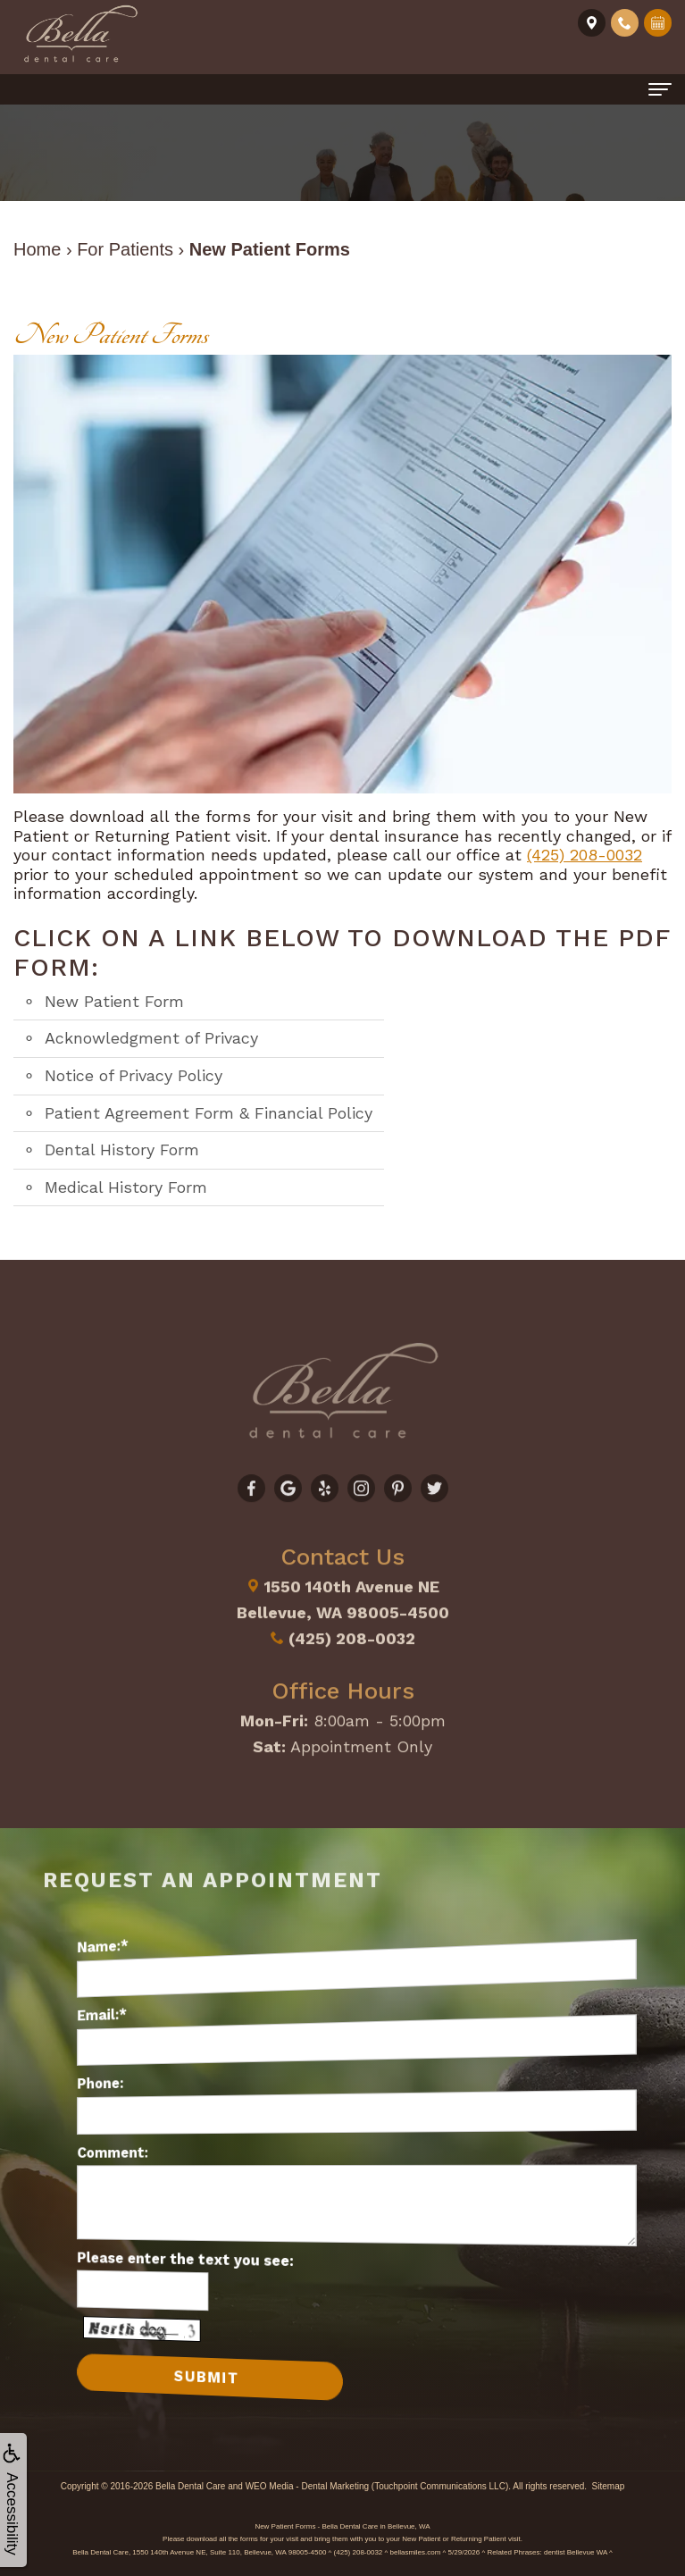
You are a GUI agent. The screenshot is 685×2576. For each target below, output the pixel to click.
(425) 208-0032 (584, 854)
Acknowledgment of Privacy (151, 1037)
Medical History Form (126, 1187)
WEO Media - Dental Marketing (307, 2486)
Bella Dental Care (190, 2486)
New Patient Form (114, 1001)
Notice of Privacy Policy (133, 1075)
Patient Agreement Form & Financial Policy (208, 1112)
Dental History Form (122, 1149)
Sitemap (608, 2486)
